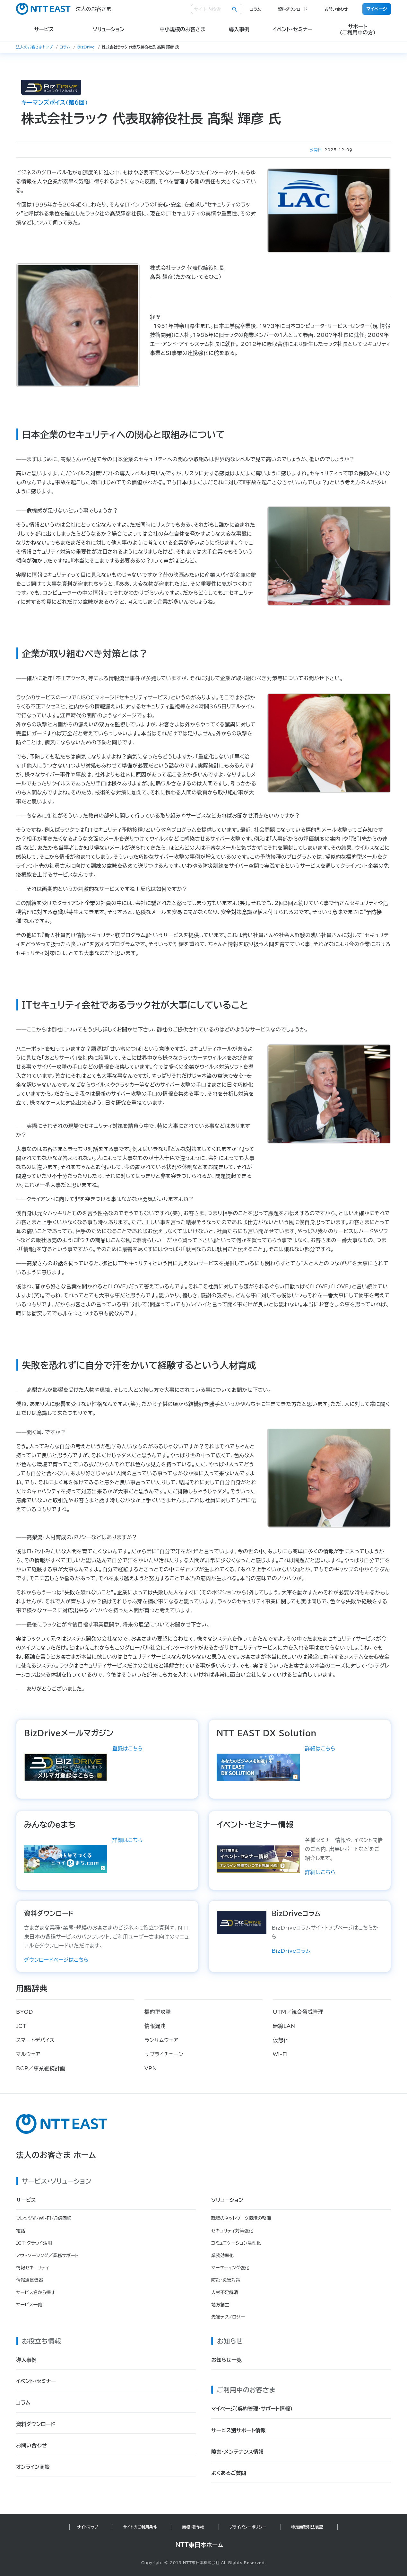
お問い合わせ (336, 9)
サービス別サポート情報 (238, 2430)
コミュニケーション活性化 (236, 2243)
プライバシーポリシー (247, 2527)
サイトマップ (87, 2527)
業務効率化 (222, 2255)
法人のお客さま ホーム (56, 2155)
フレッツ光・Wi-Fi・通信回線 (43, 2218)
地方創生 (220, 2304)
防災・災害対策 (225, 2280)
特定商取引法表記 (307, 2527)
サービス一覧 (29, 2304)
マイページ (376, 9)
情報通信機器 (29, 2280)
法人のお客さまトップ (34, 47)
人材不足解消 (224, 2292)
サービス (26, 2200)
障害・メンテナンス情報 (237, 2451)
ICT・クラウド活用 (34, 2243)
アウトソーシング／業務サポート (47, 2255)
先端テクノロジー (228, 2317)
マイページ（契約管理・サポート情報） (251, 2408)
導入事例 (26, 2359)
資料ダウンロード (292, 9)
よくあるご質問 (228, 2472)
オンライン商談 (33, 2466)
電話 (20, 2231)
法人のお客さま (63, 9)
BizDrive (86, 47)
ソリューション (227, 2200)
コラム (255, 9)
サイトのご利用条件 (140, 2527)
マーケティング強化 (230, 2267)
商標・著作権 (193, 2527)
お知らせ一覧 (226, 2359)
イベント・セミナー (36, 2381)
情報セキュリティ (32, 2267)
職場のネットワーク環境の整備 (241, 2218)
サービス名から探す (35, 2292)
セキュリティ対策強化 (232, 2231)
